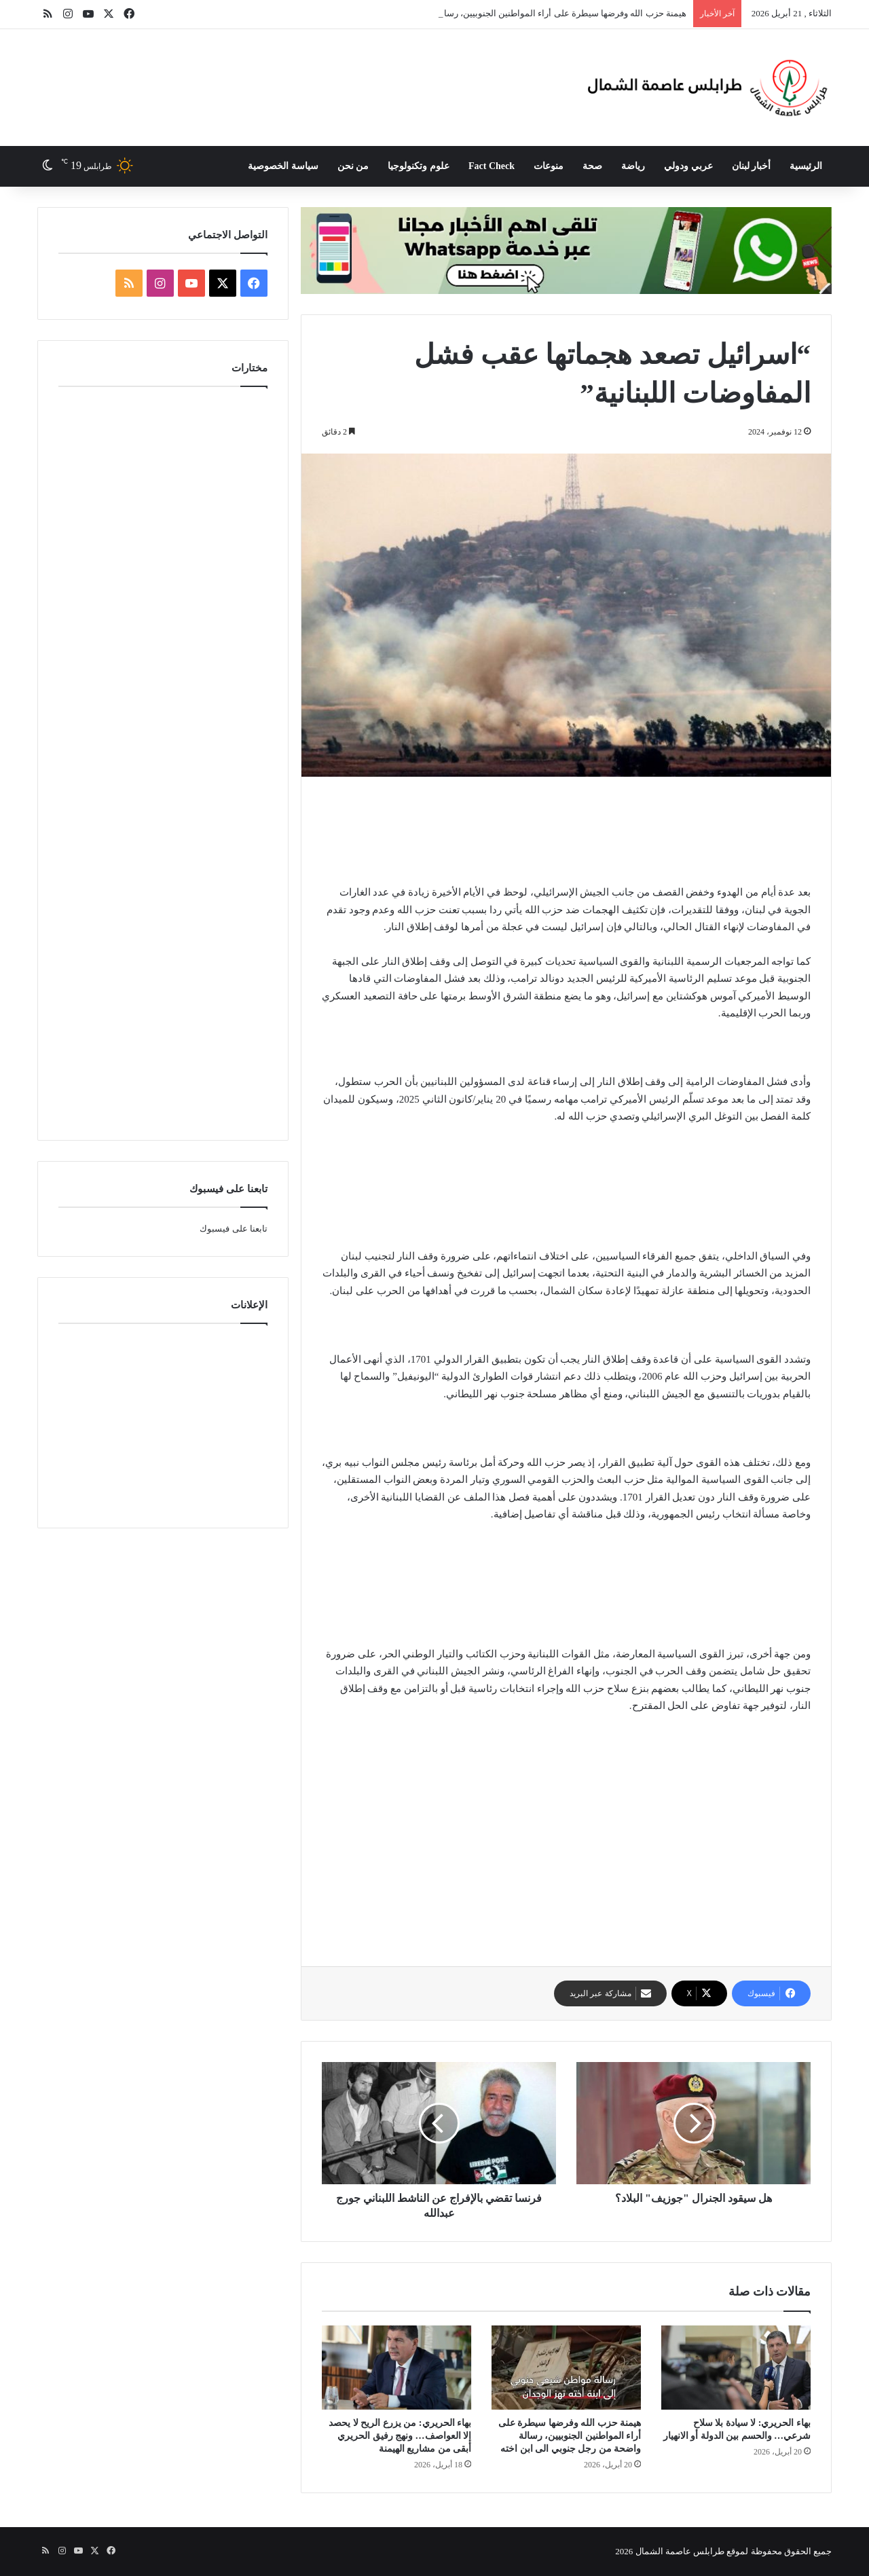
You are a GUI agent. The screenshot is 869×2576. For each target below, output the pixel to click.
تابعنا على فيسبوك (233, 1228)
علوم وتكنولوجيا (418, 166)
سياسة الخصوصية (283, 166)
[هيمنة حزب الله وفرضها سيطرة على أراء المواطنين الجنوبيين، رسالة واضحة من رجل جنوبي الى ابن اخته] (566, 2367)
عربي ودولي (688, 166)
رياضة (633, 166)
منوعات (548, 166)
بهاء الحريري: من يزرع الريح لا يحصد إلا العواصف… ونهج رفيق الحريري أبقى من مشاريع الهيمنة (400, 2436)
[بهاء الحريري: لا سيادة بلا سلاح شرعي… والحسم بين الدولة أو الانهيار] (736, 2367)
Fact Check (491, 166)
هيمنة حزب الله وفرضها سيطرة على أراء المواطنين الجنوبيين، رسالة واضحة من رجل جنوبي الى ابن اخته (570, 2436)
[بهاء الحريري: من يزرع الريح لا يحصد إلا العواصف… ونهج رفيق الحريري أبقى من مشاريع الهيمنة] (396, 2367)
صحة (592, 166)
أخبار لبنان (751, 166)
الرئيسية (806, 166)
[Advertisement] (313, 73)
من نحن (353, 166)
